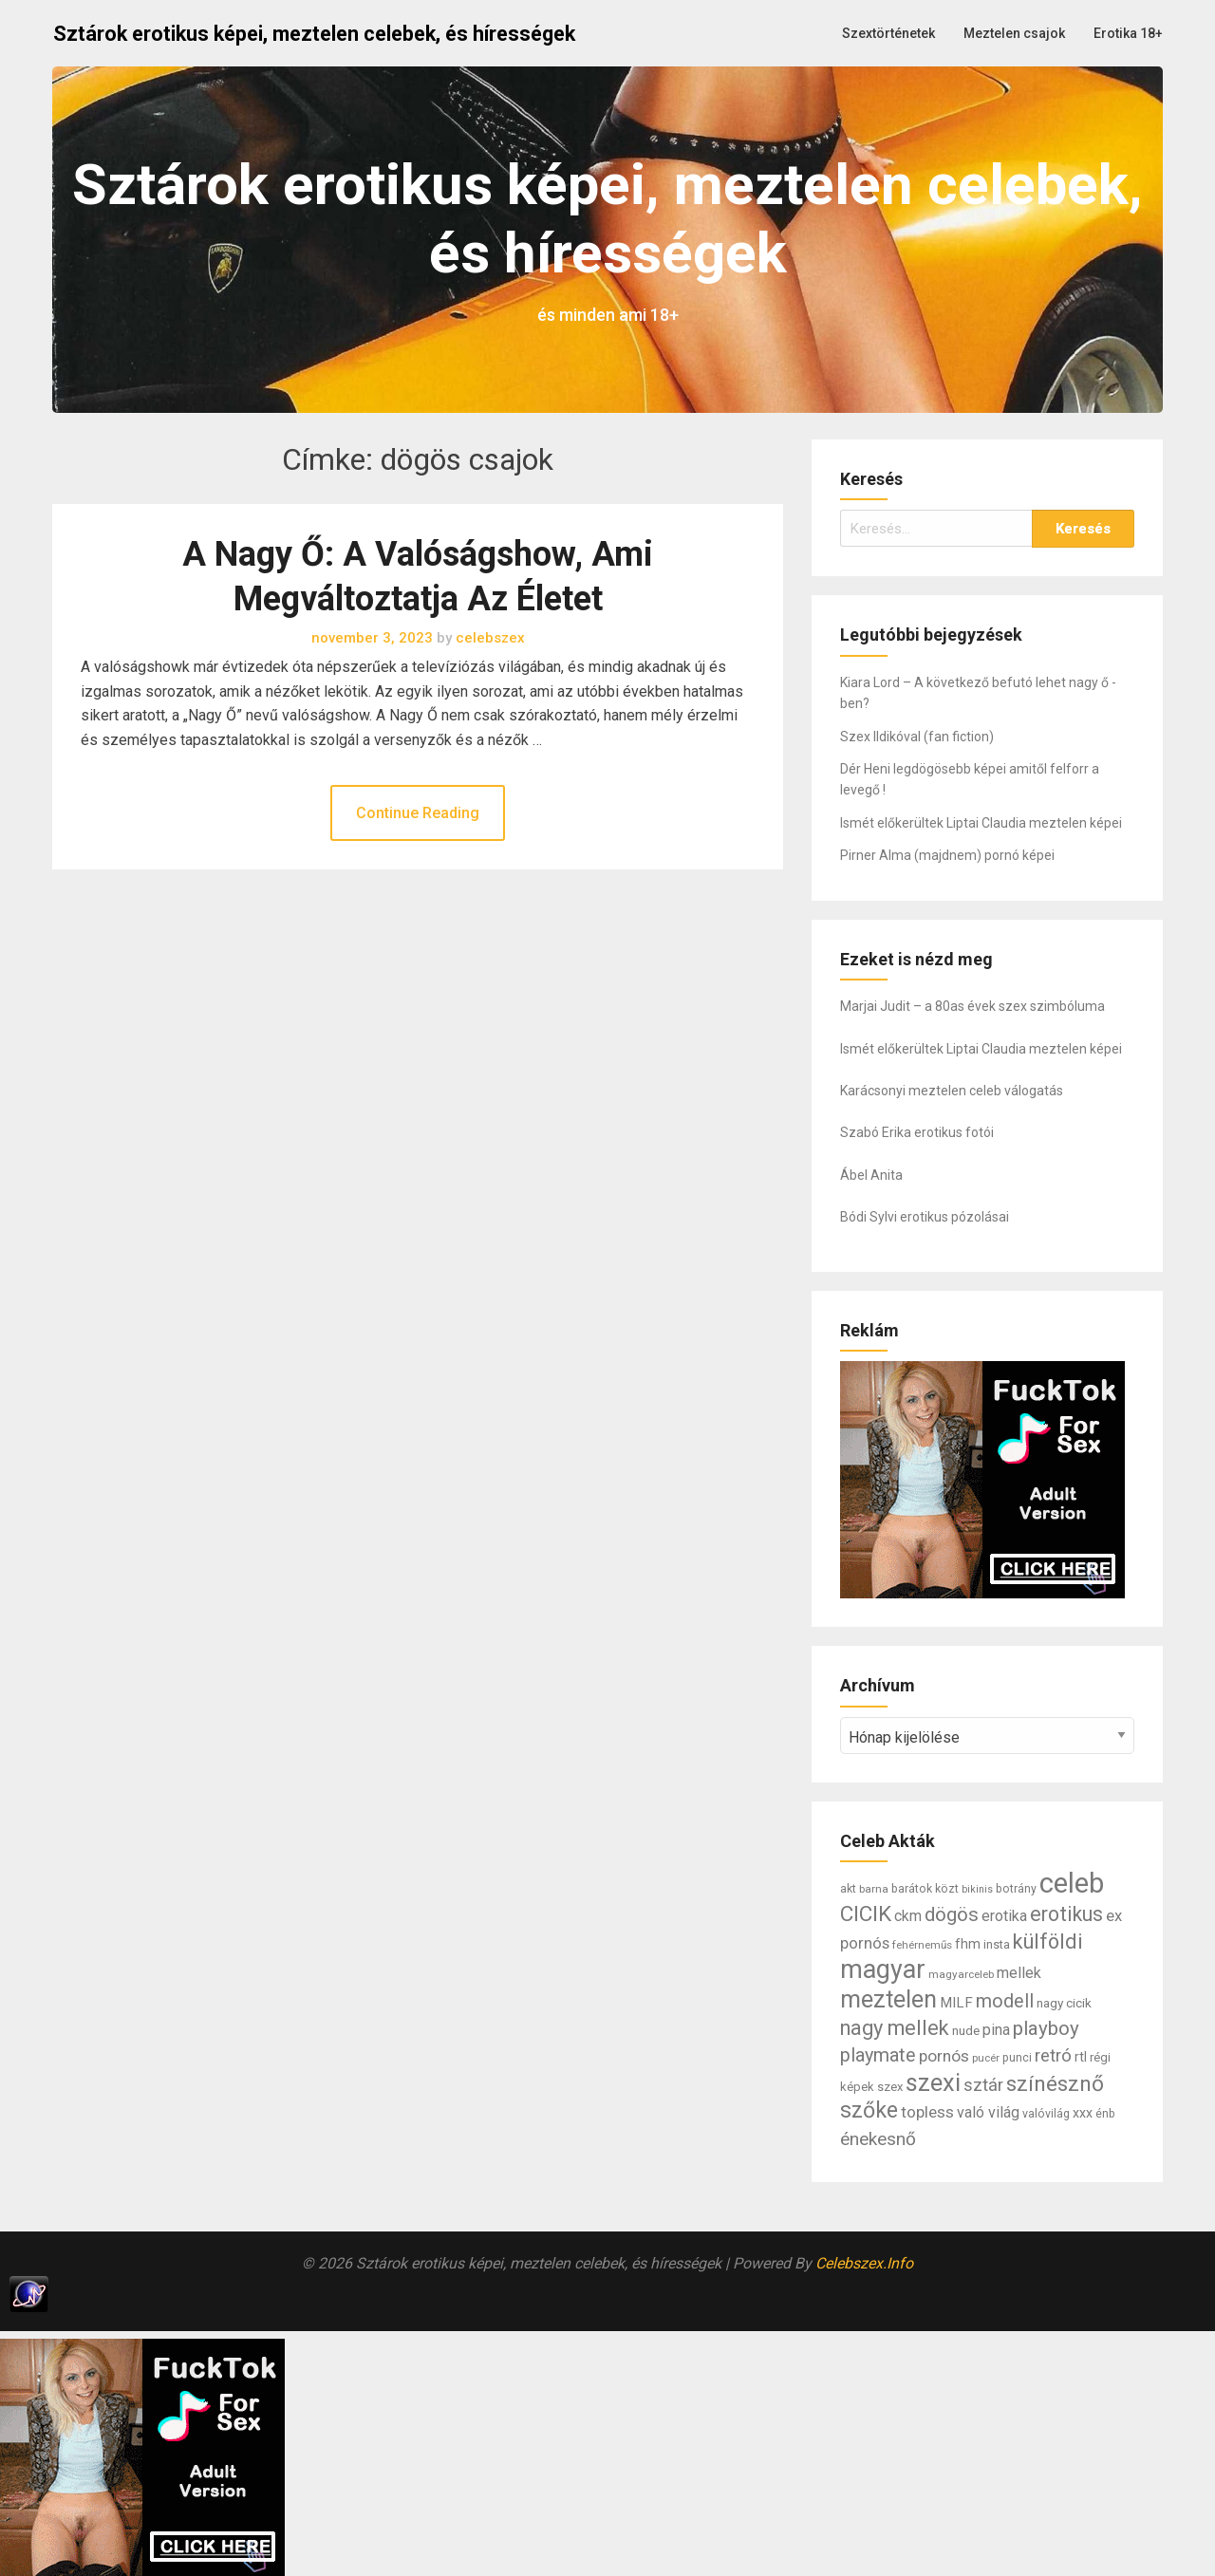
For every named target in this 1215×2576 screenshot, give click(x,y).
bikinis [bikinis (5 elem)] (977, 1889)
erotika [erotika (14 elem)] (1004, 1916)
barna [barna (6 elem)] (873, 1888)
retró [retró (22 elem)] (1053, 2055)
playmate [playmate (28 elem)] (878, 2055)
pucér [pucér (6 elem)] (986, 2057)
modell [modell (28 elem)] (1005, 2001)
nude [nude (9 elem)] (966, 2030)
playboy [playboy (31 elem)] (1046, 2028)
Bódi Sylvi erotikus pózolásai (924, 1216)
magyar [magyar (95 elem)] (882, 1969)
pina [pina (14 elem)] (996, 2030)
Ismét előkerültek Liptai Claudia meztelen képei (981, 823)
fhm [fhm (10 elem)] (968, 1943)
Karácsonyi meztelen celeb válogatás (951, 1090)
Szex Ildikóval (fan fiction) (917, 736)
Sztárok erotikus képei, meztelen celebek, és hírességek (314, 34)
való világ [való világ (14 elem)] (988, 2112)
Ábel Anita (871, 1175)
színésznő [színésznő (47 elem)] (1055, 2084)
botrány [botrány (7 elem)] (1016, 1888)
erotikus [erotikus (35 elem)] (1066, 1914)
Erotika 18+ (1128, 33)
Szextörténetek (888, 33)
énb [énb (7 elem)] (1105, 2113)
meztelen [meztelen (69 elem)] (888, 1999)
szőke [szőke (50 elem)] (869, 2110)
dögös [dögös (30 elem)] (952, 1914)
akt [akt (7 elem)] (848, 1888)
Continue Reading (417, 813)
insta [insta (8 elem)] (996, 1944)
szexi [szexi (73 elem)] (933, 2082)
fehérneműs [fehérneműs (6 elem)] (922, 1944)
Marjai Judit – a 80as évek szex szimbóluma (972, 1006)
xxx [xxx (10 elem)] (1083, 2112)
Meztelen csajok (1014, 33)
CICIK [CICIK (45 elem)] (865, 1914)
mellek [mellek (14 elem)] (1019, 1973)
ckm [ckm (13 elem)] (908, 1916)
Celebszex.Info (864, 2263)
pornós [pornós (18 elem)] (944, 2055)
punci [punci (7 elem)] (1017, 2057)
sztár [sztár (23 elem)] (983, 2085)
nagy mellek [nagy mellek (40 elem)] (894, 2028)
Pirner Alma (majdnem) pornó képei (947, 855)
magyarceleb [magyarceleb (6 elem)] (961, 1974)
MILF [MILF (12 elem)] (956, 2002)
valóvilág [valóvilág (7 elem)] (1046, 2113)
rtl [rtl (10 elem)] (1081, 2056)
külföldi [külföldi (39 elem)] (1048, 1941)
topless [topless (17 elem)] (927, 2111)
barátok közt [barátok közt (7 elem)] (925, 1888)
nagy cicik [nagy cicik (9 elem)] (1064, 2002)
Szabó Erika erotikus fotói (917, 1132)
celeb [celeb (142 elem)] (1071, 1883)
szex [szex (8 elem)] (890, 2087)
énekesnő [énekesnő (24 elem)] (878, 2139)
